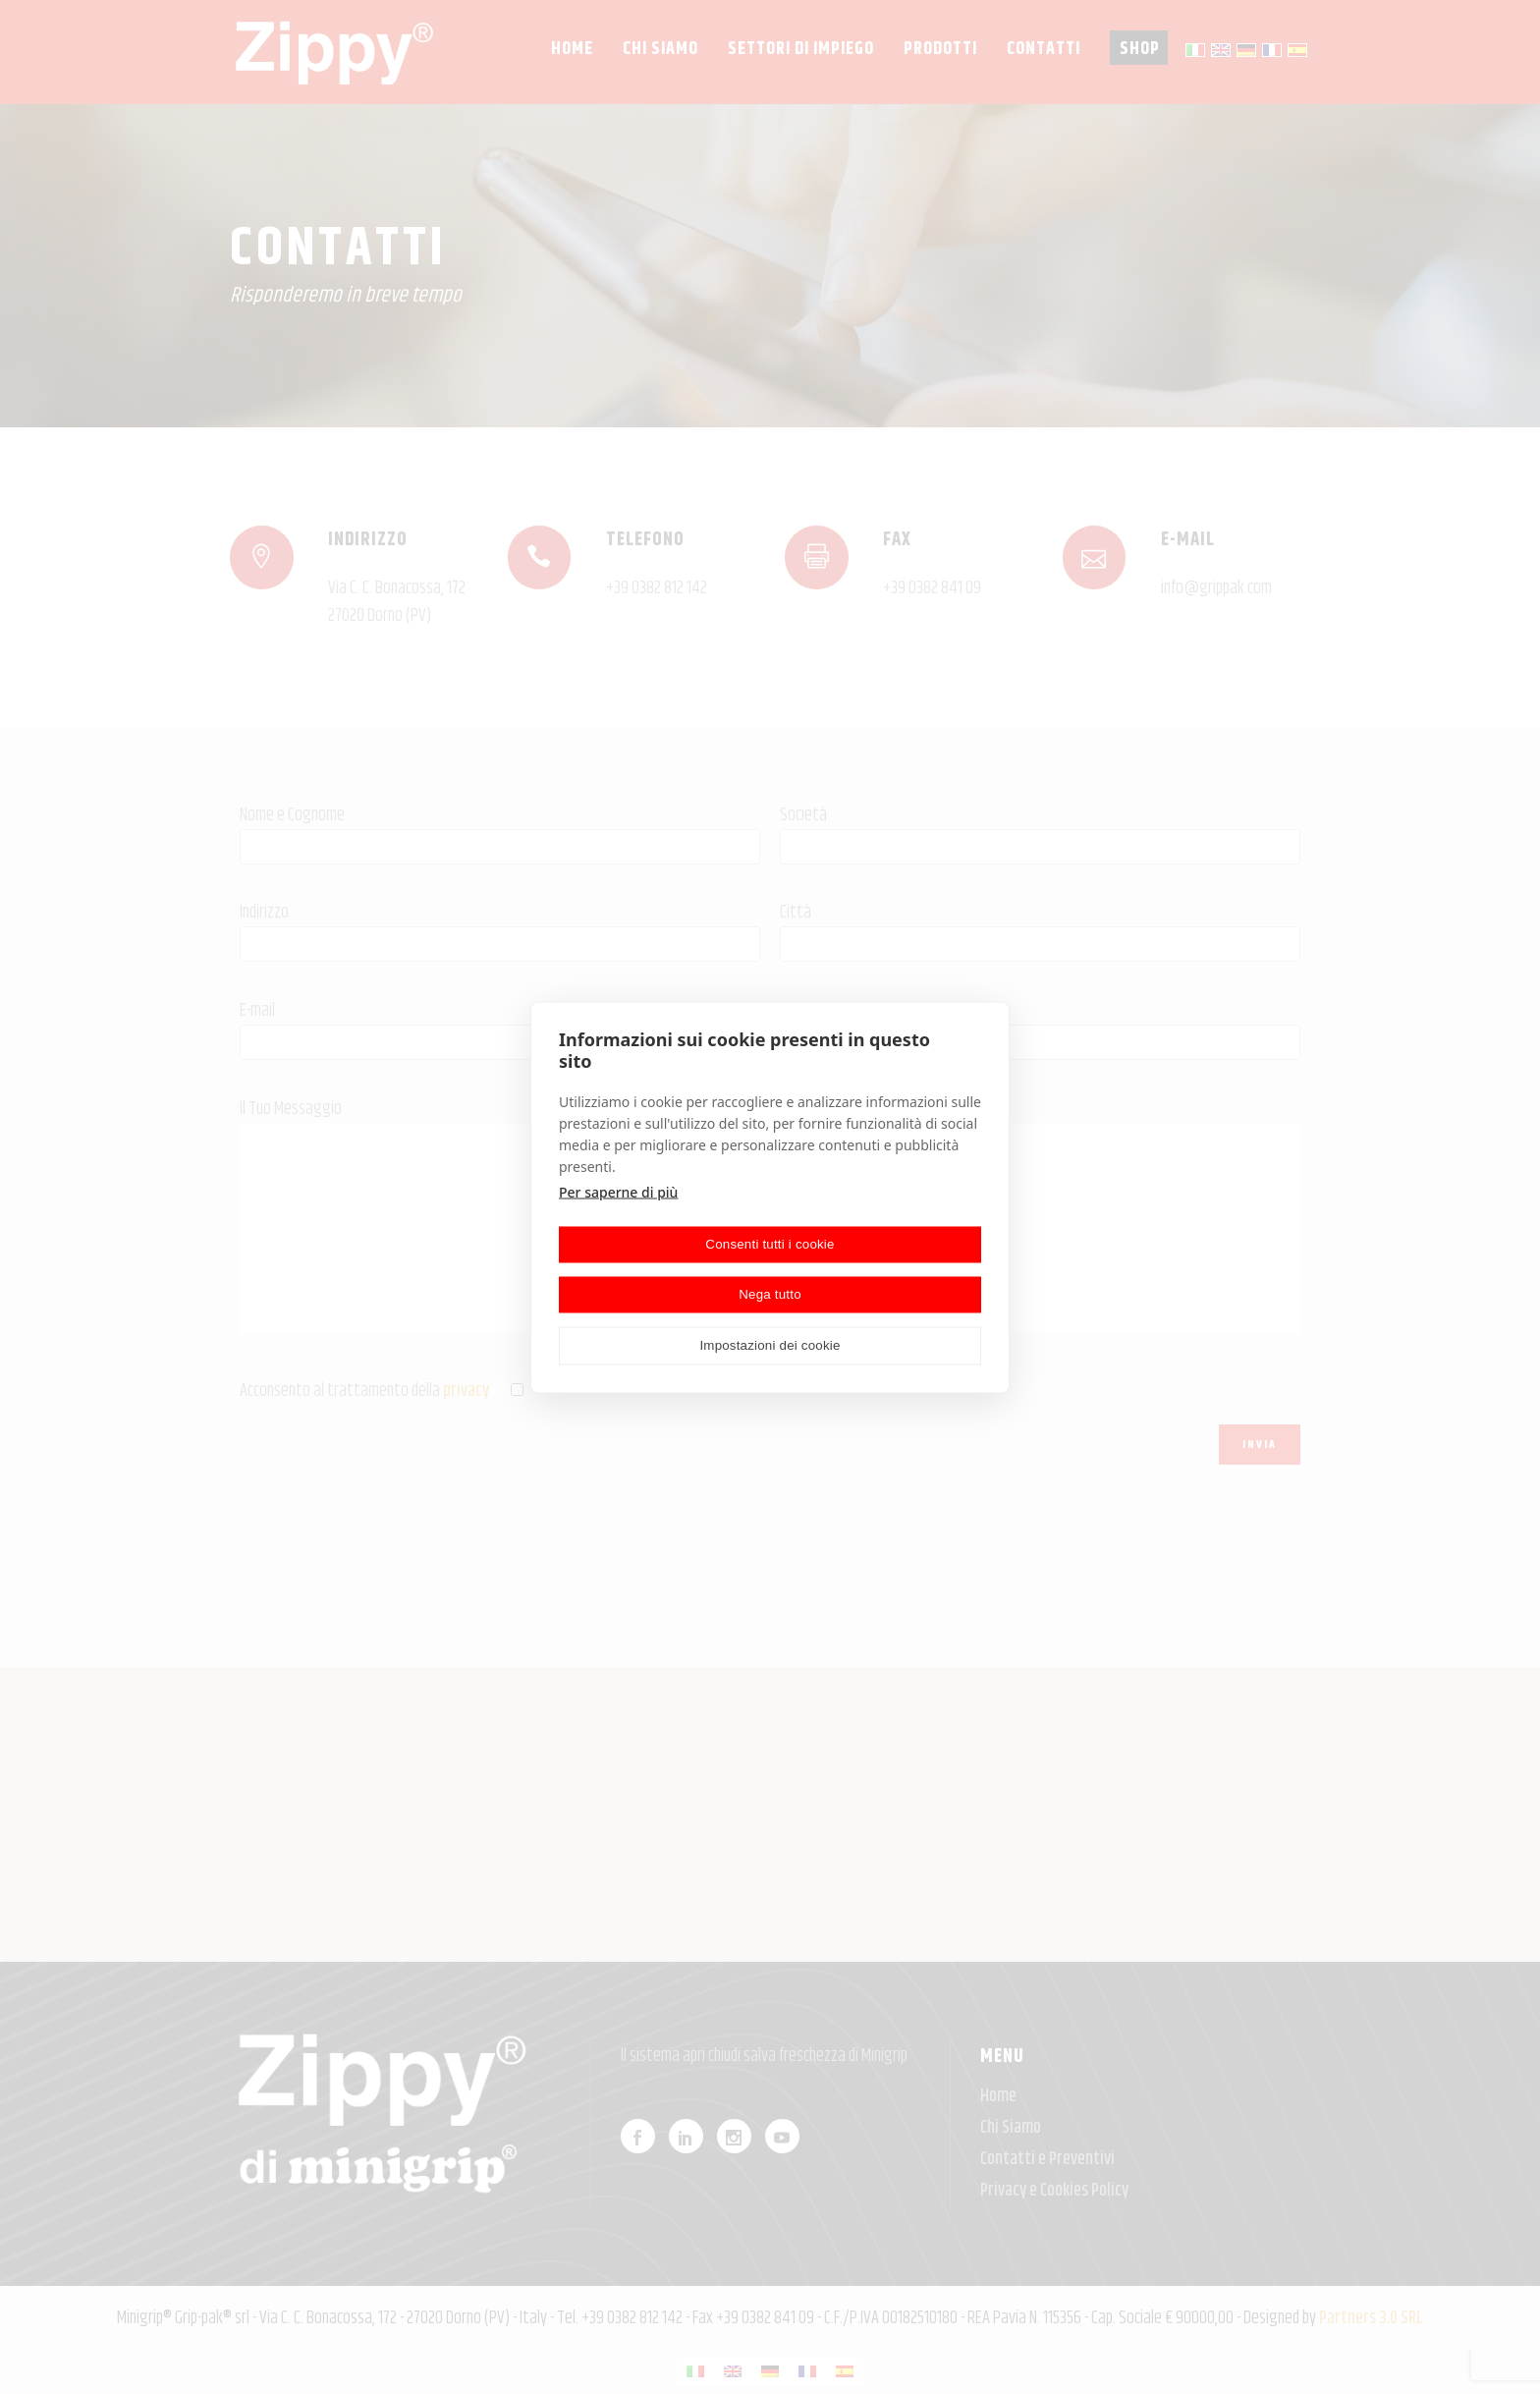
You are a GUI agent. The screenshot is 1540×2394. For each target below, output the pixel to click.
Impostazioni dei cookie (769, 1345)
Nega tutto (770, 1294)
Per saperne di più (618, 1191)
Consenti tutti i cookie (769, 1244)
